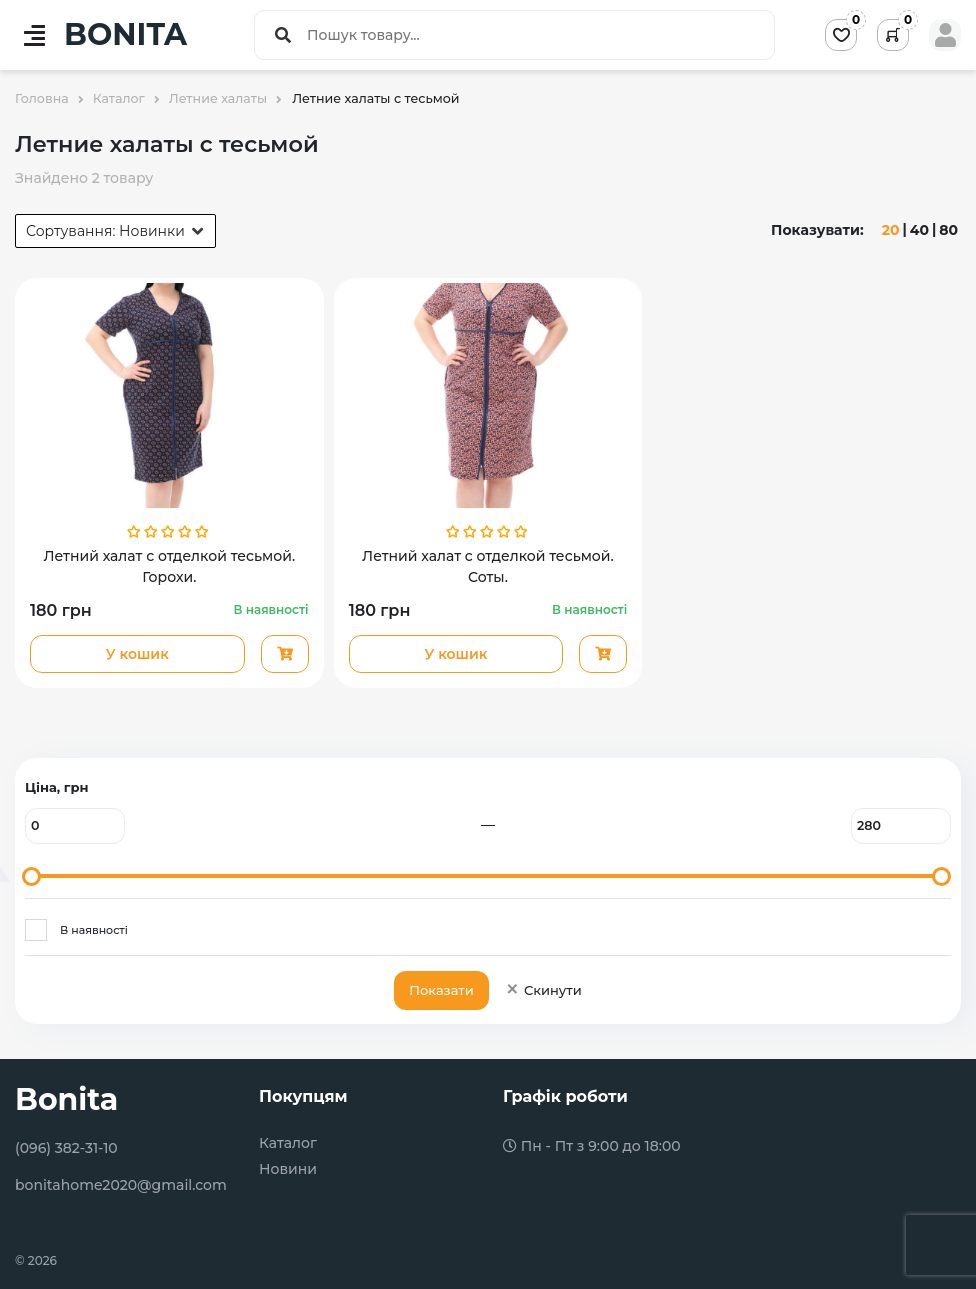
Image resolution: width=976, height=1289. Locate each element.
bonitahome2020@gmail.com (121, 1185)
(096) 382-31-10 (66, 1148)
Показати (441, 990)
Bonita (66, 1099)
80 (948, 230)
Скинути (543, 990)
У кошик (137, 654)
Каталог (288, 1143)
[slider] (31, 876)
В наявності (94, 930)
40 (919, 230)
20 (891, 230)
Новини (288, 1169)
